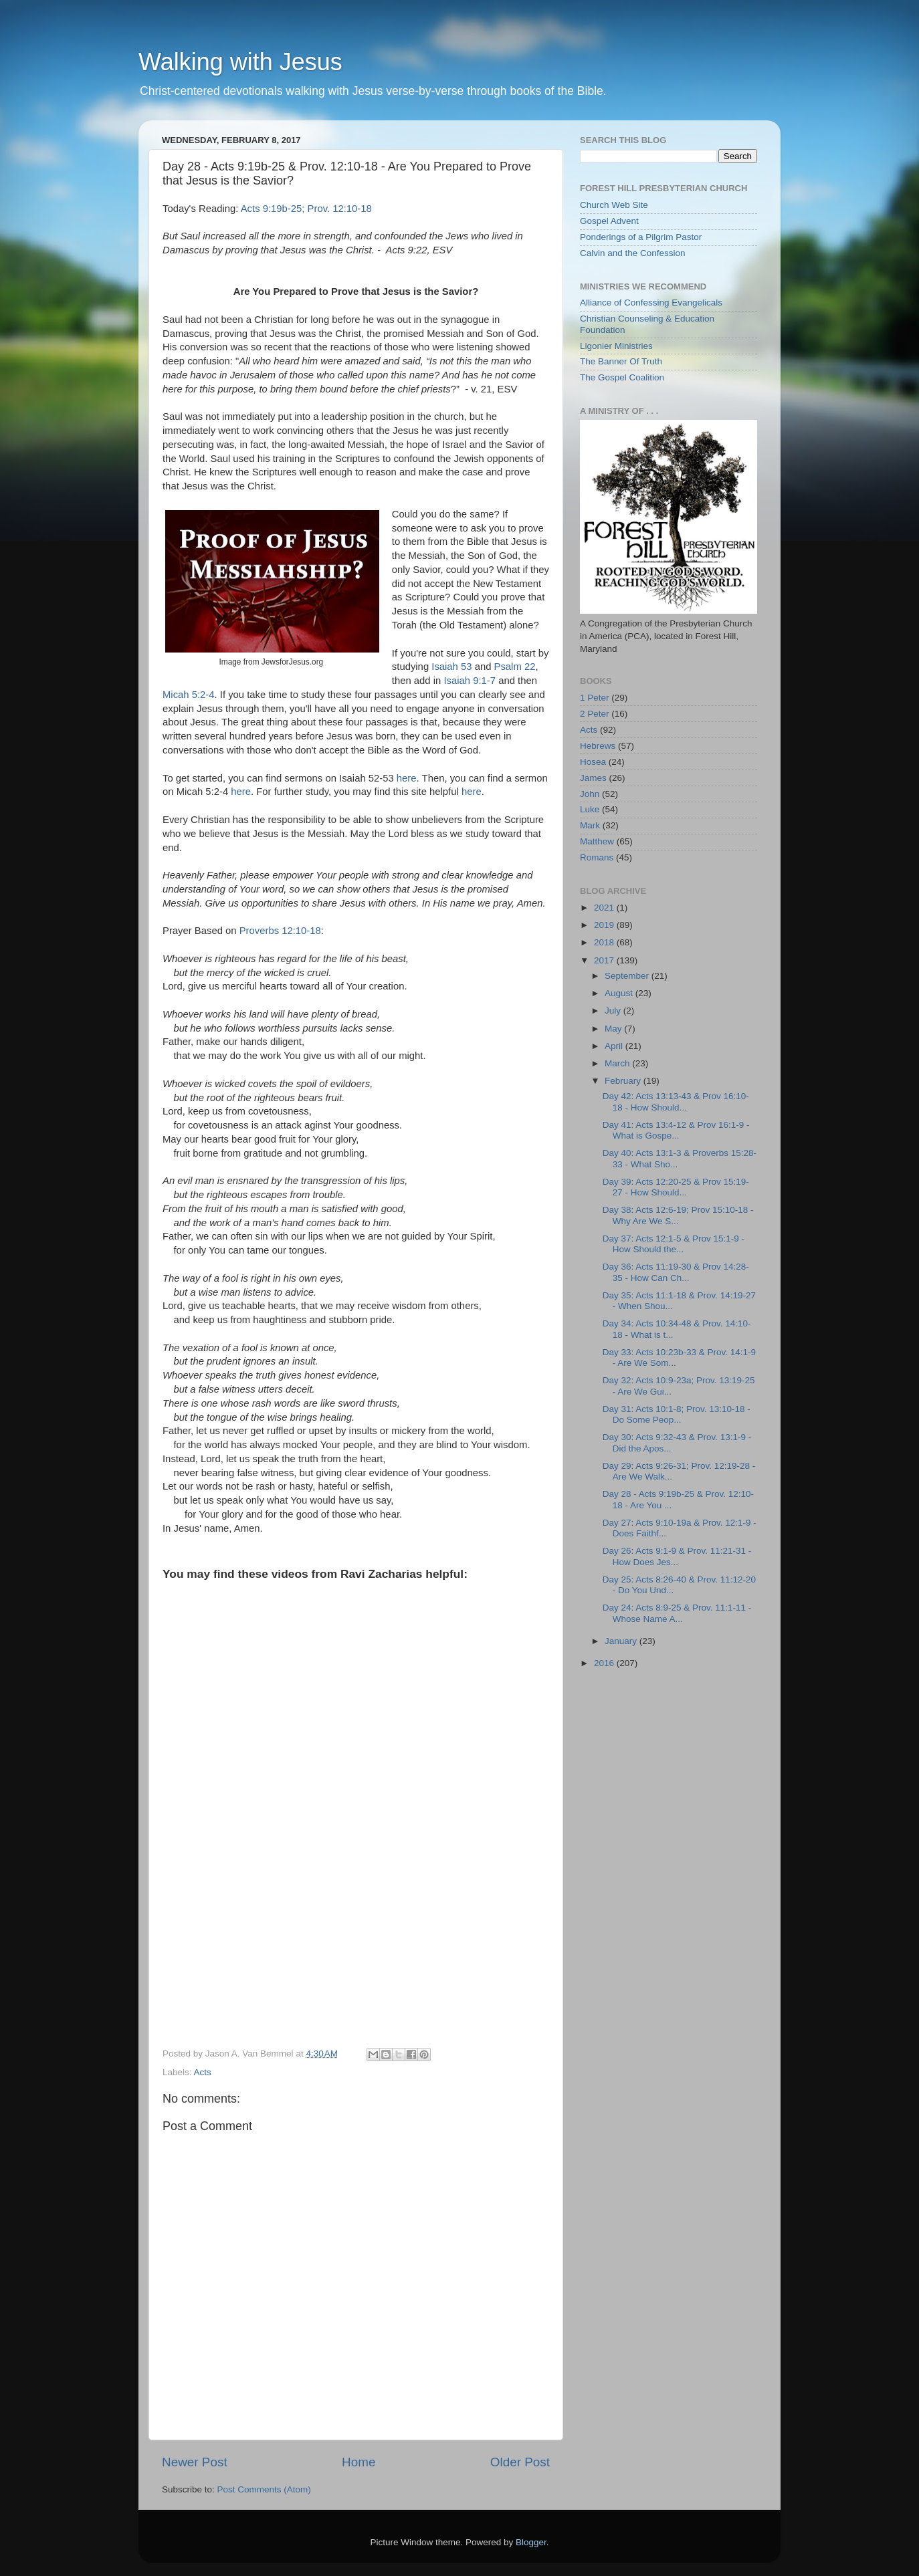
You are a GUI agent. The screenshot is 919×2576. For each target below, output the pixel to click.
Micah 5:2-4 (189, 694)
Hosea (593, 762)
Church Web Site (614, 205)
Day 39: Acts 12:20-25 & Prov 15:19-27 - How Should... (676, 1187)
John (589, 794)
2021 (605, 908)
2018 (605, 942)
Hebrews (597, 746)
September (628, 976)
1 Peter (594, 698)
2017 (605, 960)
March (618, 1063)
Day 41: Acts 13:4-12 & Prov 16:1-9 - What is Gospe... (676, 1130)
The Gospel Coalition (622, 377)
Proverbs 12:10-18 (280, 930)
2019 (605, 925)
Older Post (520, 2462)
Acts (202, 2072)
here (407, 778)
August (620, 993)
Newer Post (194, 2462)
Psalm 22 (515, 666)
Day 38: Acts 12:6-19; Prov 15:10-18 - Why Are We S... (678, 1215)
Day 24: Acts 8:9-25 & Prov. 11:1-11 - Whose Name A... (677, 1613)
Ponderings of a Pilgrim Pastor (641, 237)
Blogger (531, 2542)
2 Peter (594, 714)
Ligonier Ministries (616, 346)
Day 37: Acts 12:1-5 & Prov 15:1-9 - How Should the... (673, 1244)
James (593, 778)
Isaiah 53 (451, 666)
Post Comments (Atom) (264, 2489)
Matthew (597, 841)
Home (358, 2462)
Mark (590, 825)
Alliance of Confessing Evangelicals (651, 303)
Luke (589, 809)
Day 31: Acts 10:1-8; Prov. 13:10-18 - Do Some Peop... (676, 1414)
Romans (596, 857)
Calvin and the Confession (633, 253)
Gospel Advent (609, 221)
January (622, 1641)
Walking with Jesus (240, 62)
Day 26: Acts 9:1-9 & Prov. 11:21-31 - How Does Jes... (677, 1556)
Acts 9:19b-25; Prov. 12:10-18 (306, 208)
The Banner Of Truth (621, 361)
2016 (605, 1663)
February (624, 1081)
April (615, 1046)
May (614, 1029)
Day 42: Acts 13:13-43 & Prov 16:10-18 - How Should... (676, 1101)
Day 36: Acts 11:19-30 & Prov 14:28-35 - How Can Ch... (676, 1272)
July (614, 1011)
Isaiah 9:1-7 (469, 680)
